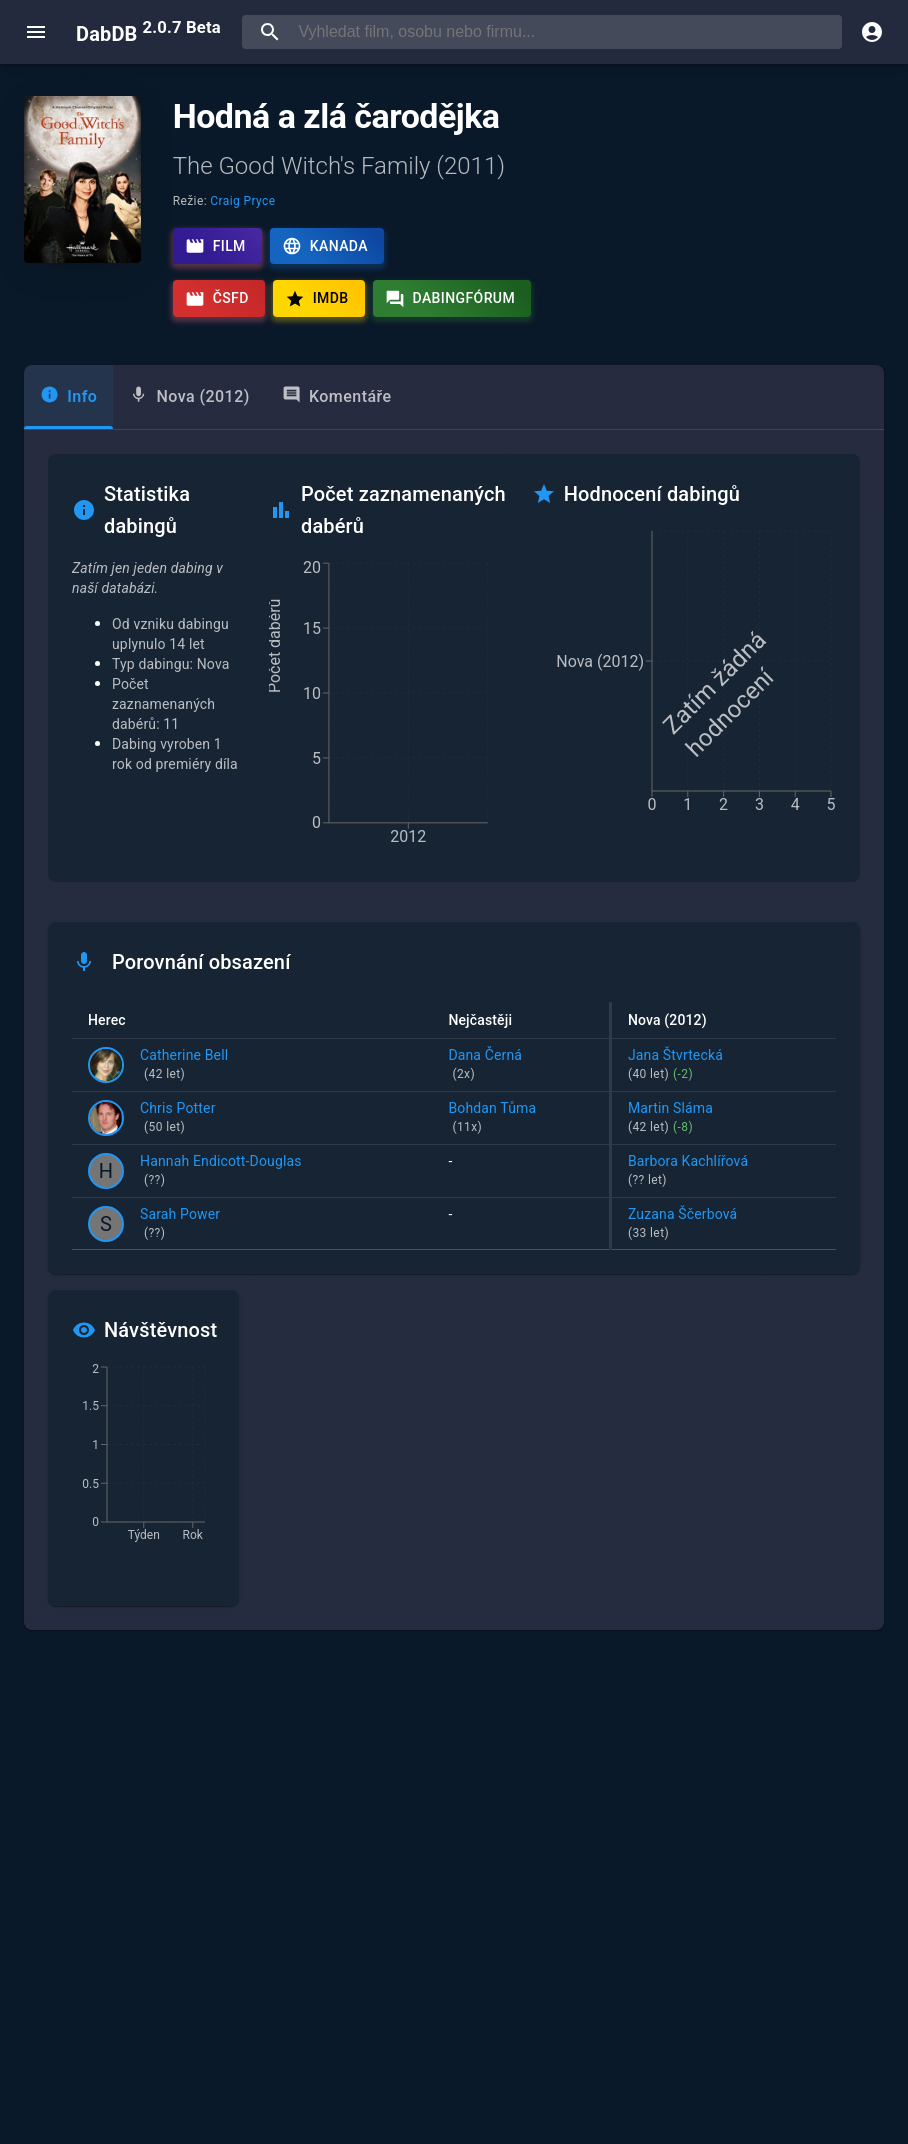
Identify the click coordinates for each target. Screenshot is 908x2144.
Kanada (325, 246)
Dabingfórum (450, 299)
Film (215, 246)
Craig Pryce (242, 201)
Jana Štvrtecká (724, 1066)
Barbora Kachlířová (724, 1172)
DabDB (148, 32)
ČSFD (217, 299)
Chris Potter (178, 1119)
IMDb (317, 299)
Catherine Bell (184, 1066)
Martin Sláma (724, 1119)
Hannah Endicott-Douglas (221, 1172)
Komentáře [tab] (337, 395)
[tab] (68, 397)
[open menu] (36, 32)
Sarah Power (180, 1225)
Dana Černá (520, 1066)
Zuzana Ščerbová (724, 1225)
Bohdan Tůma (520, 1119)
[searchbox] (566, 32)
